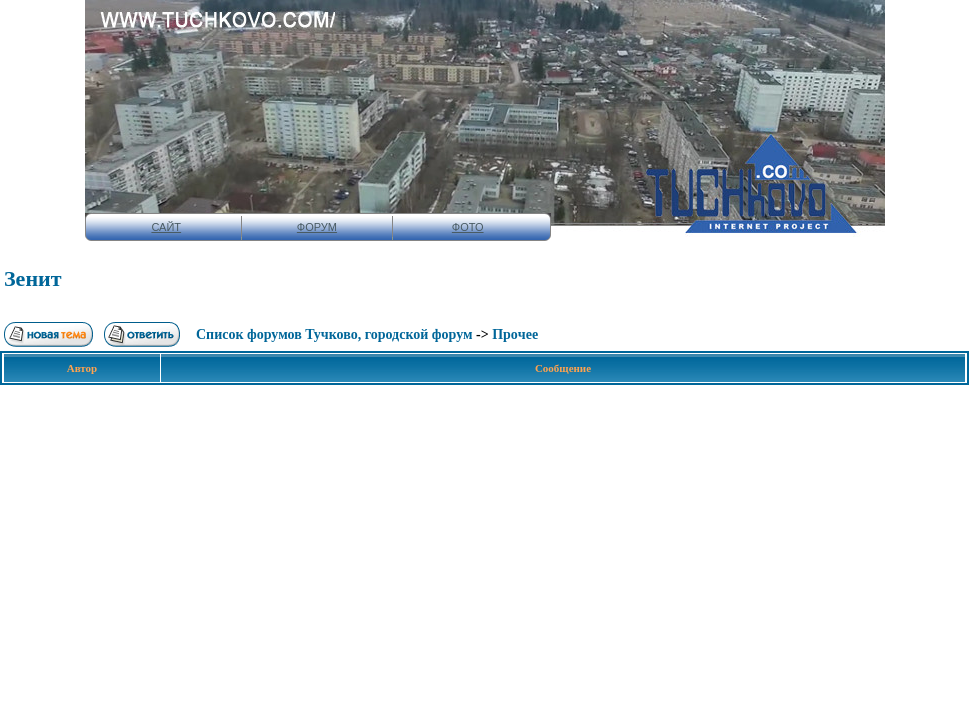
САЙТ (166, 227)
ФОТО (468, 227)
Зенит (33, 278)
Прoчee (515, 334)
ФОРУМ (317, 227)
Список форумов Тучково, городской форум (334, 334)
